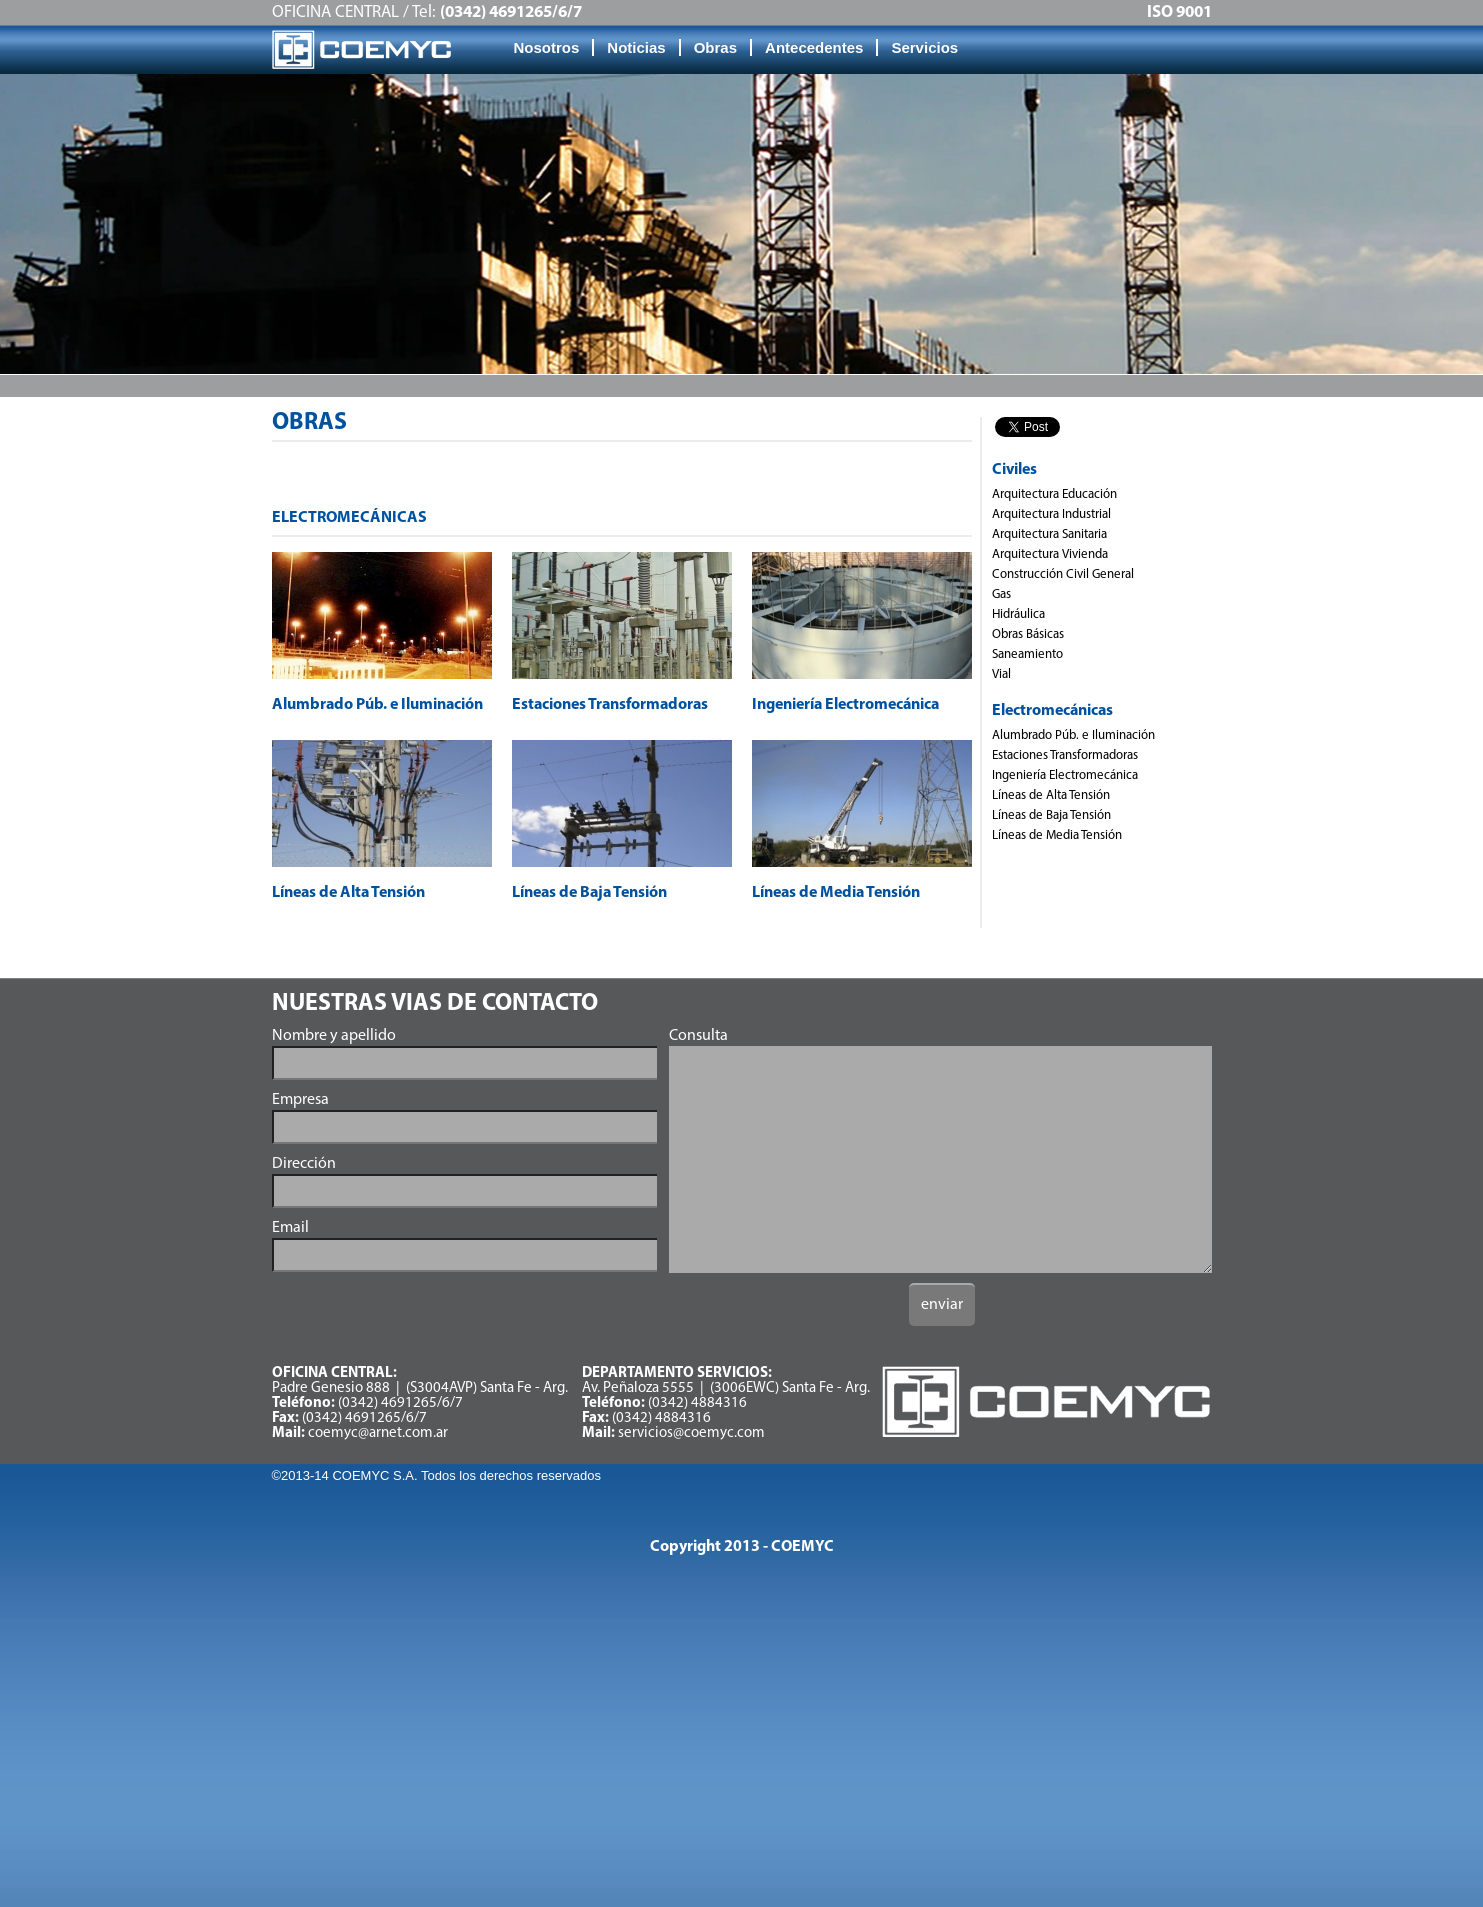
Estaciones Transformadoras (1065, 755)
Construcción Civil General (1063, 574)
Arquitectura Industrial (1051, 514)
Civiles (1014, 470)
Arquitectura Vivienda (1050, 554)
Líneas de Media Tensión (1057, 835)
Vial (1001, 674)
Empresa (300, 1100)
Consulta (698, 1036)
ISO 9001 (1179, 12)
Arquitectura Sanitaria (1049, 534)
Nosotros (547, 47)
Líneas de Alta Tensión (1051, 795)
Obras (715, 47)
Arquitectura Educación (1054, 494)
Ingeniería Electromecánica (1065, 775)
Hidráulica (1018, 614)
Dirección (304, 1164)
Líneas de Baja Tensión (1051, 815)
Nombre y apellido (334, 1036)
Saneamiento (1027, 654)
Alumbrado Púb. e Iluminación (1073, 735)
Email (290, 1228)
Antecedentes (814, 47)
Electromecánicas (1052, 711)
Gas (1001, 594)
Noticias (636, 47)
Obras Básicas (1028, 634)
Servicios (924, 47)
